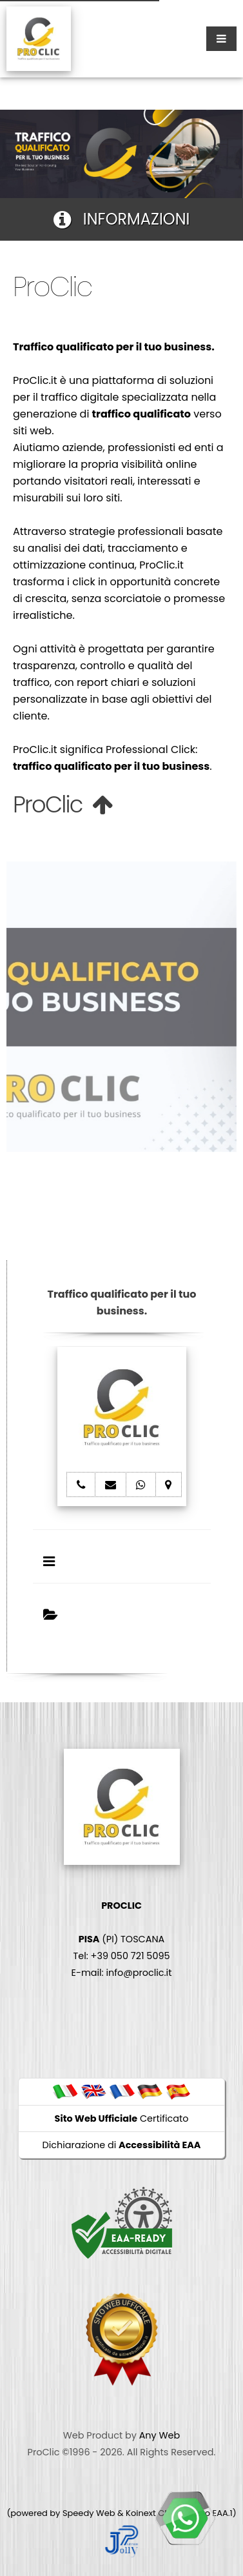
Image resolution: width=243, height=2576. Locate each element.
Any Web (159, 2435)
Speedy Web (89, 2513)
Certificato (122, 2118)
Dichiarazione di (122, 2144)
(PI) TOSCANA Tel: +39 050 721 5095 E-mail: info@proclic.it (122, 1939)
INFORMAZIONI (121, 219)
